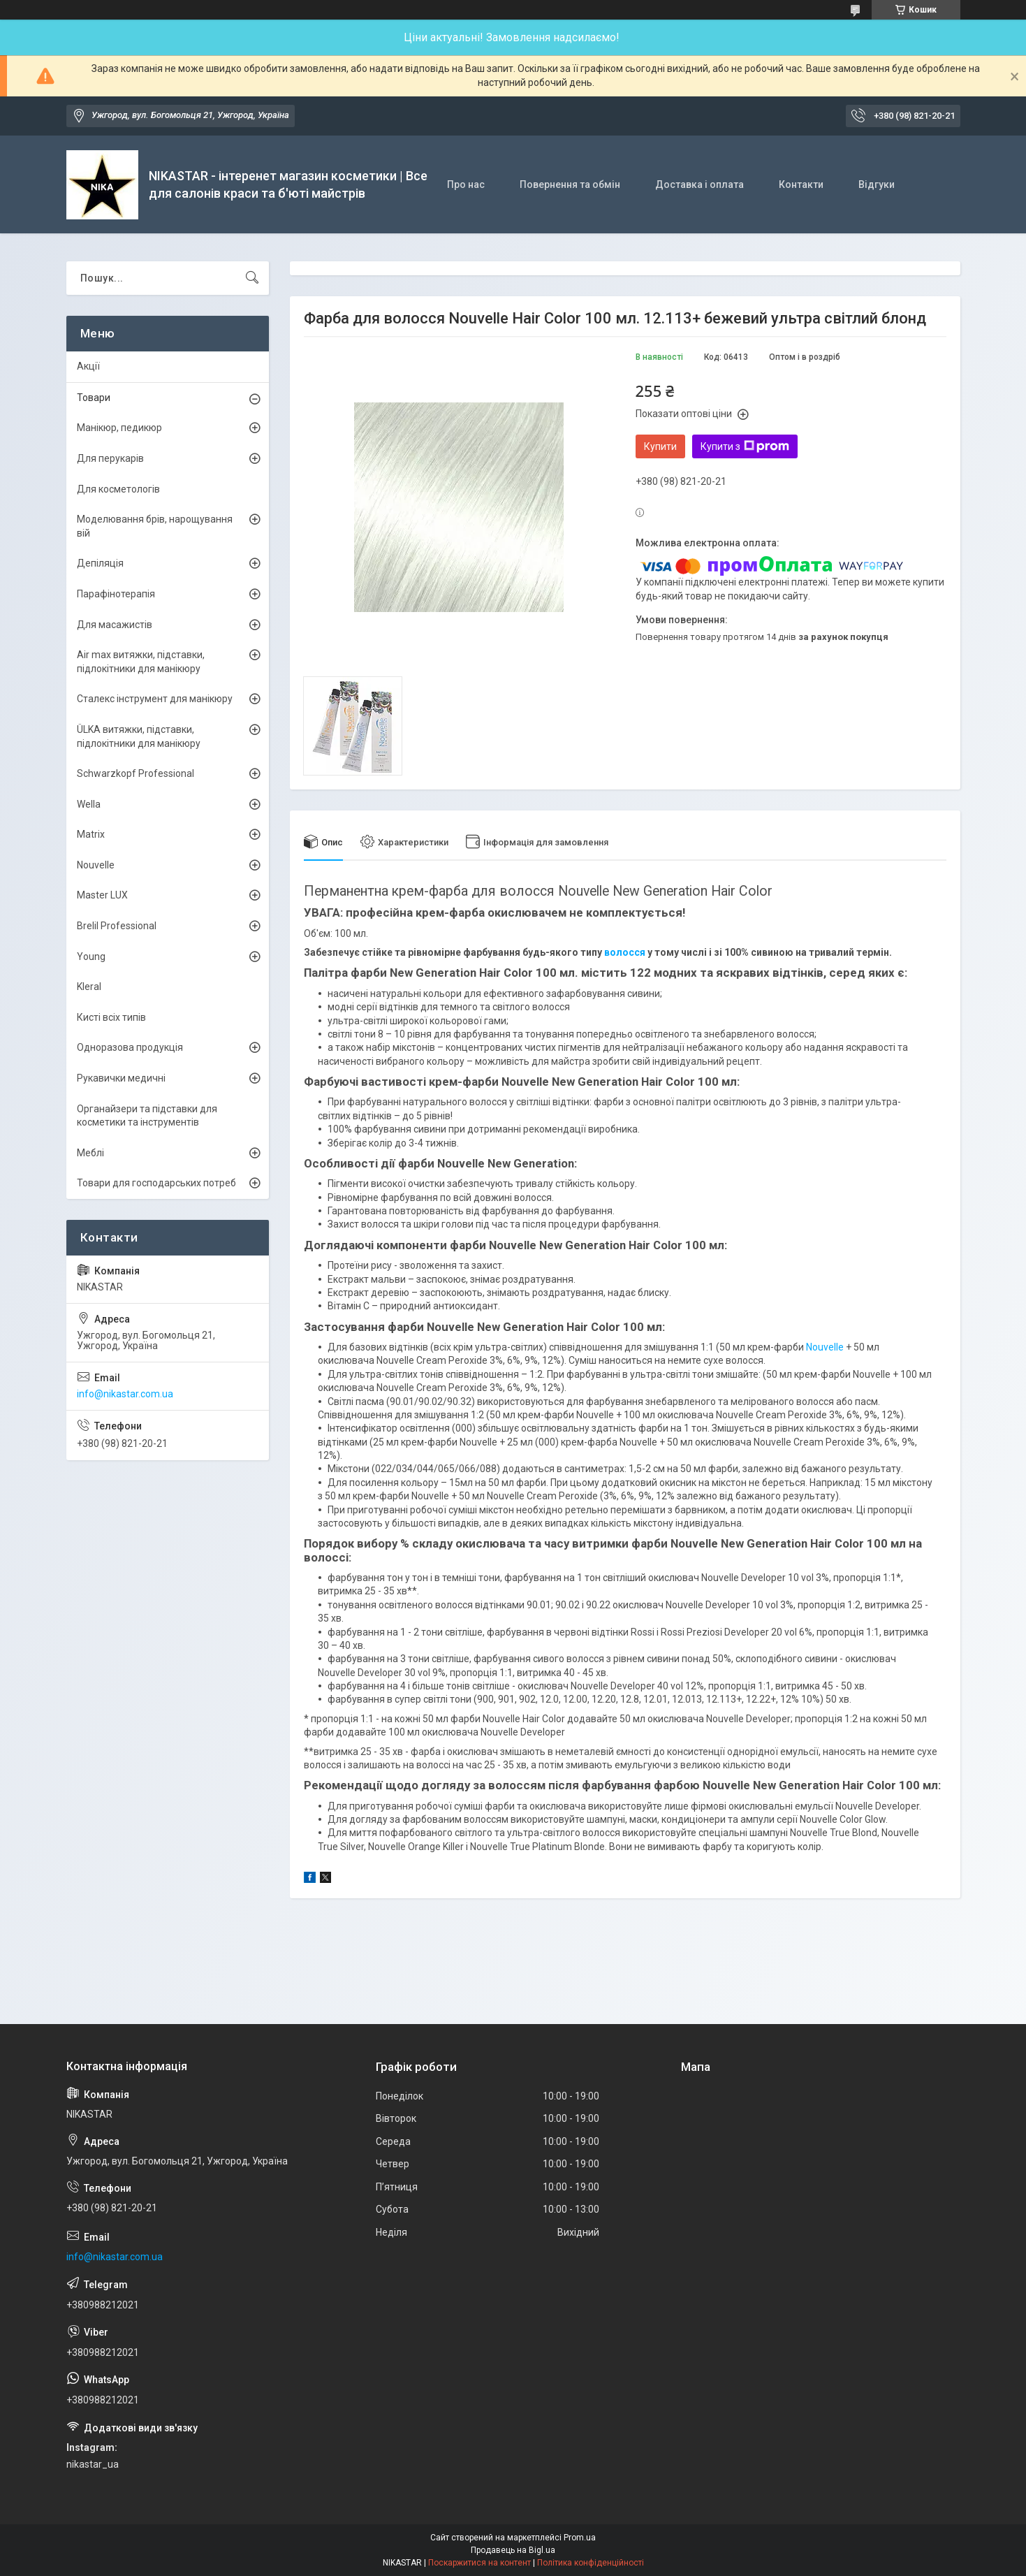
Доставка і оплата (699, 184)
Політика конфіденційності (590, 2563)
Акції (88, 366)
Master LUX (102, 895)
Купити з (745, 446)
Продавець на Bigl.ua (513, 2550)
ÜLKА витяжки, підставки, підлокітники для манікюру (138, 736)
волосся (624, 952)
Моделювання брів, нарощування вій (155, 526)
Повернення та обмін (570, 184)
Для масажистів (114, 624)
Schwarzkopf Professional (135, 773)
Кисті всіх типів (111, 1017)
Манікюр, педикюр (119, 427)
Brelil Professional (116, 925)
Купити (660, 446)
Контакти (801, 184)
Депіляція (100, 563)
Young (91, 956)
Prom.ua (580, 2537)
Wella (89, 804)
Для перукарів (110, 458)
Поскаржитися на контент (479, 2563)
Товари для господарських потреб (156, 1182)
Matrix (91, 834)
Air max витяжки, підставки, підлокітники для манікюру (141, 661)
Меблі (90, 1152)
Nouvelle (825, 1347)
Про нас (466, 184)
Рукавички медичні (121, 1078)
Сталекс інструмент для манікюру (155, 698)
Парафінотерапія (116, 593)
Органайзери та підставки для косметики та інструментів (147, 1115)
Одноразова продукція (130, 1047)
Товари (93, 397)
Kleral (89, 986)
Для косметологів (118, 489)
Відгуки (876, 184)
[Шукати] (252, 278)
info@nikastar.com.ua (125, 1393)
